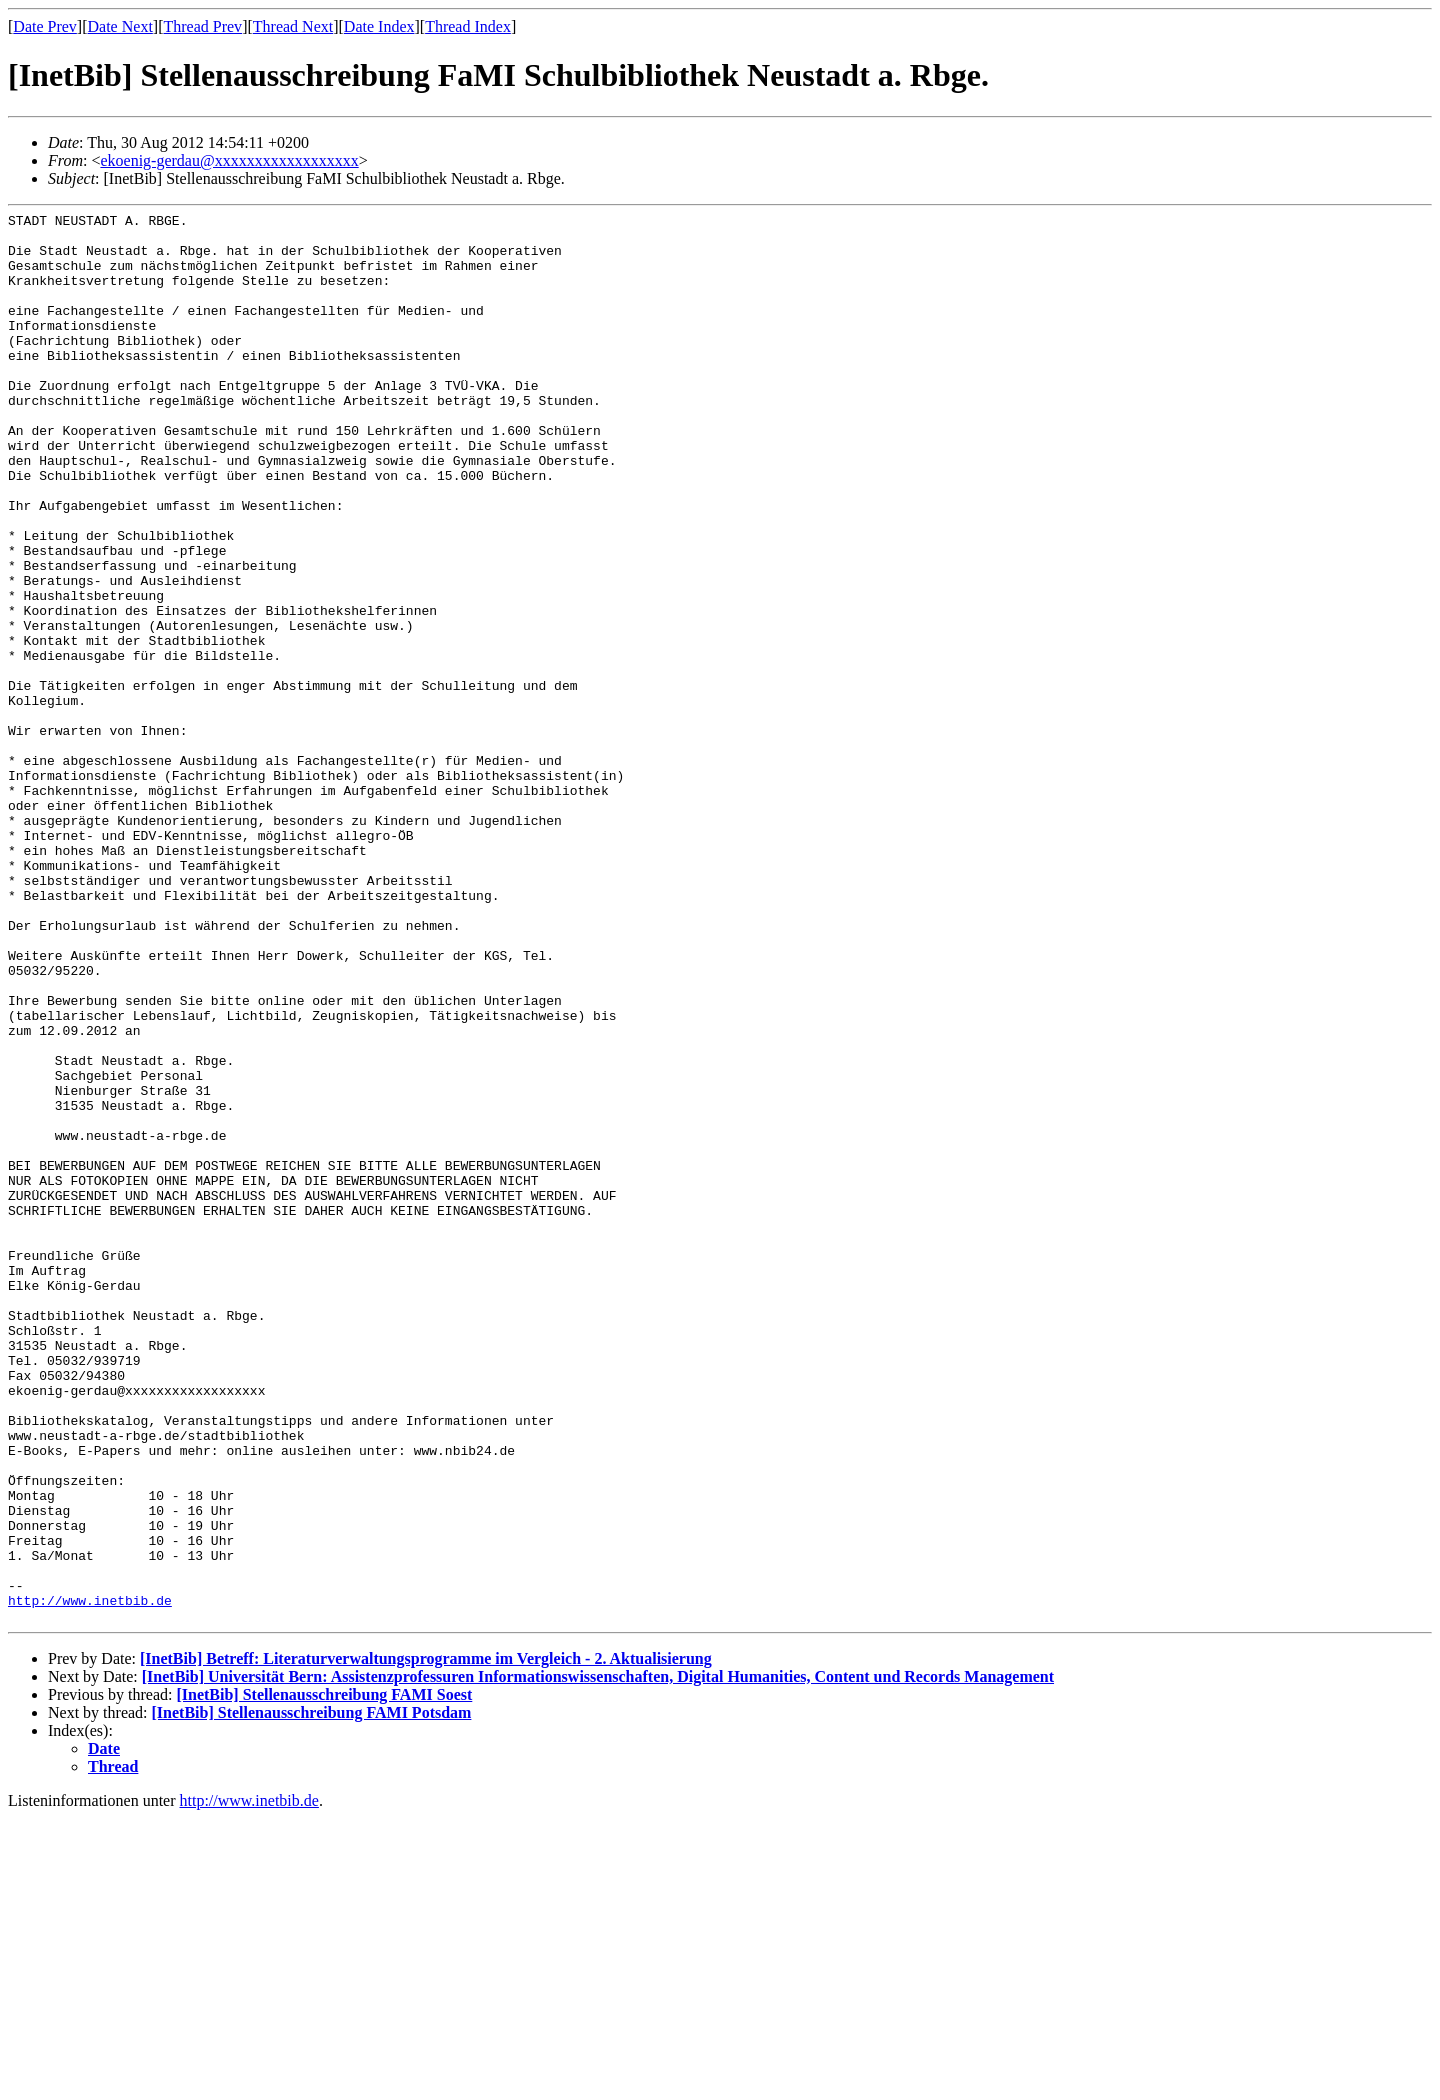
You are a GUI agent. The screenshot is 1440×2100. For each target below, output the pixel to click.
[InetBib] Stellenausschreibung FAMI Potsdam (312, 1994)
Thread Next (293, 26)
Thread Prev (202, 26)
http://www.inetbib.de (90, 1879)
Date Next (120, 26)
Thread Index (468, 26)
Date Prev (45, 26)
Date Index (379, 26)
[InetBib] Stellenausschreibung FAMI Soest (324, 1976)
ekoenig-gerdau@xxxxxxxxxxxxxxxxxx (229, 160)
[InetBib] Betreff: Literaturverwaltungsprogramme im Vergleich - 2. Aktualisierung (426, 1940)
